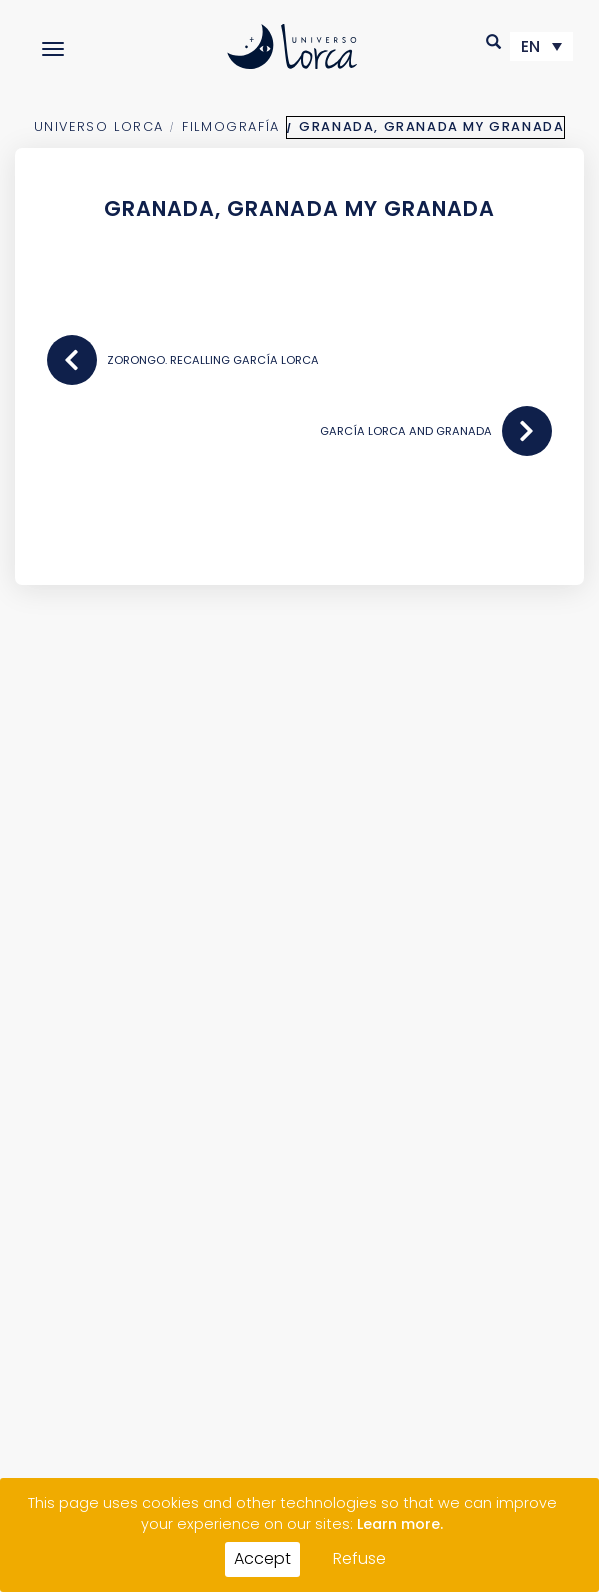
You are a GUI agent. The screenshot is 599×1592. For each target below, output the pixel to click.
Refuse (359, 1558)
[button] (494, 41)
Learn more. (400, 1524)
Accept (262, 1558)
